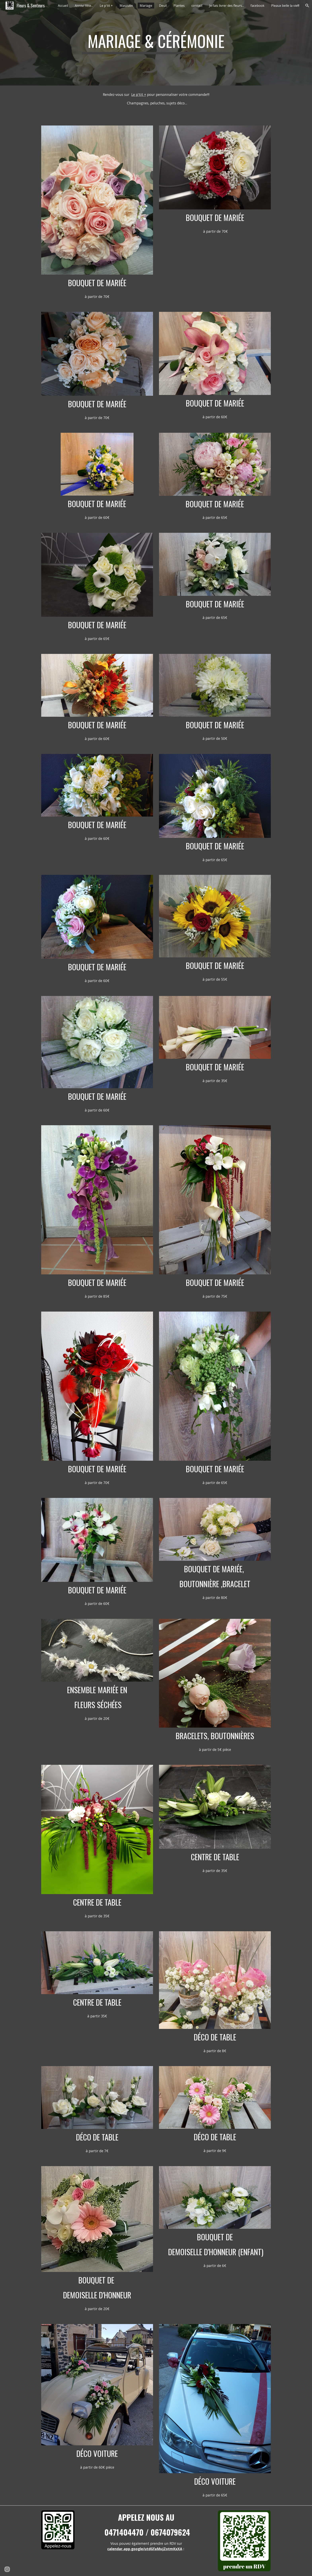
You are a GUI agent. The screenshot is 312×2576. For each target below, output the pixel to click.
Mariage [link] (146, 5)
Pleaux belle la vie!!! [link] (285, 5)
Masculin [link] (126, 5)
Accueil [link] (63, 5)
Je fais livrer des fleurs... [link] (226, 5)
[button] (307, 5)
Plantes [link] (179, 5)
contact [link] (196, 5)
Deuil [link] (163, 5)
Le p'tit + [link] (106, 5)
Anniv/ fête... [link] (84, 5)
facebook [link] (257, 5)
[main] (156, 43)
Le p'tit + (138, 94)
